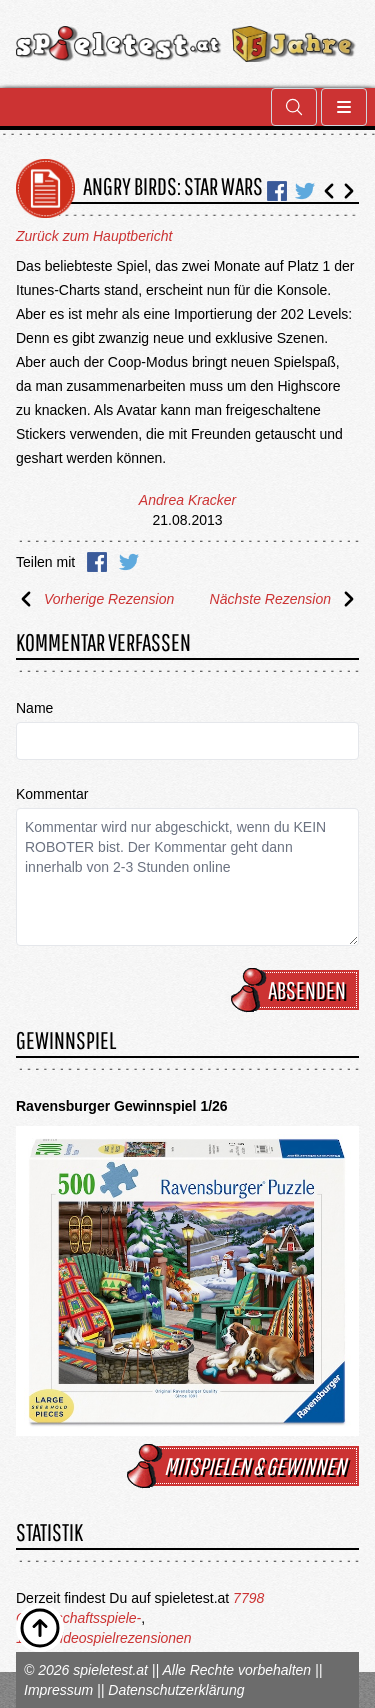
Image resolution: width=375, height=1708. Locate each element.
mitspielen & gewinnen (246, 1466)
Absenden (298, 990)
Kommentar (52, 794)
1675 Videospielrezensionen (104, 1638)
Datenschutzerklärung (176, 1690)
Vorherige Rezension (95, 599)
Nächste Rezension (284, 599)
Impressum (58, 1690)
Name (34, 708)
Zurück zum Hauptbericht (94, 236)
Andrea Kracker (187, 500)
